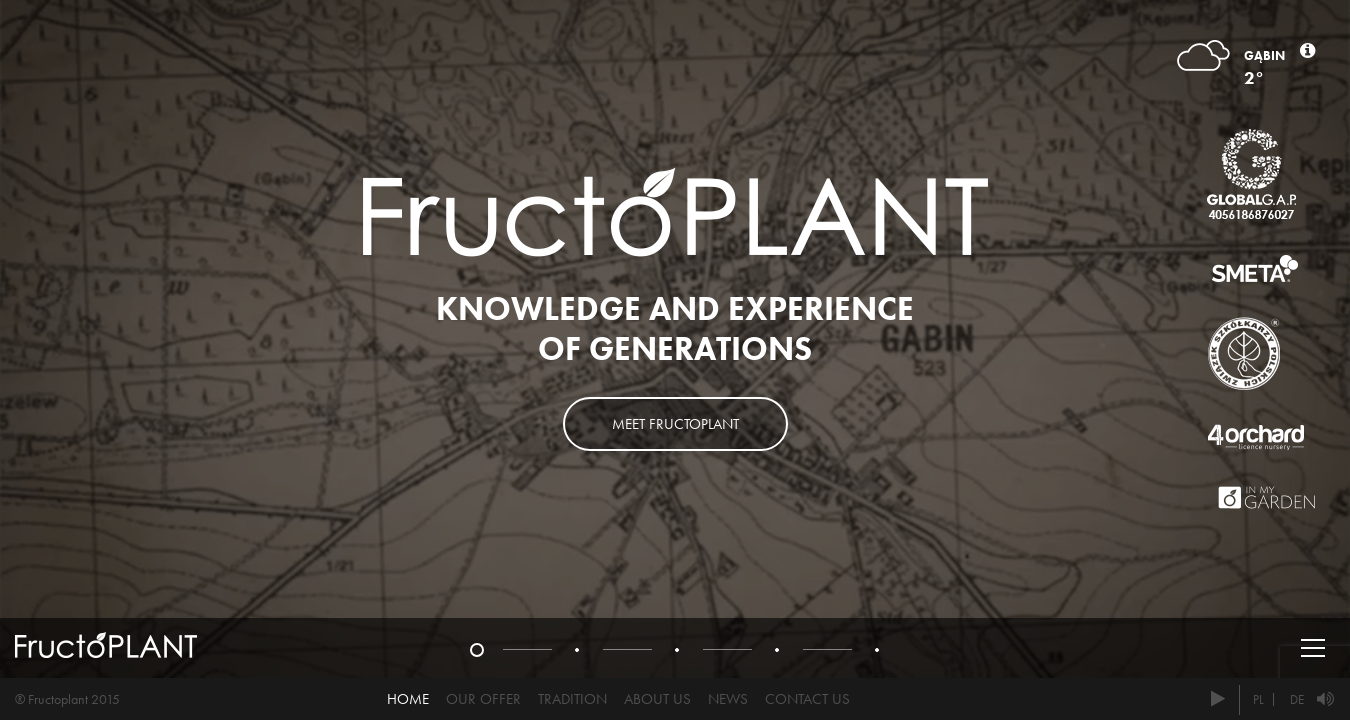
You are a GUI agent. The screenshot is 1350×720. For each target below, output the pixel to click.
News (728, 699)
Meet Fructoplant (675, 424)
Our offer (483, 699)
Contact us (807, 699)
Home (408, 699)
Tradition (572, 699)
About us (657, 699)
